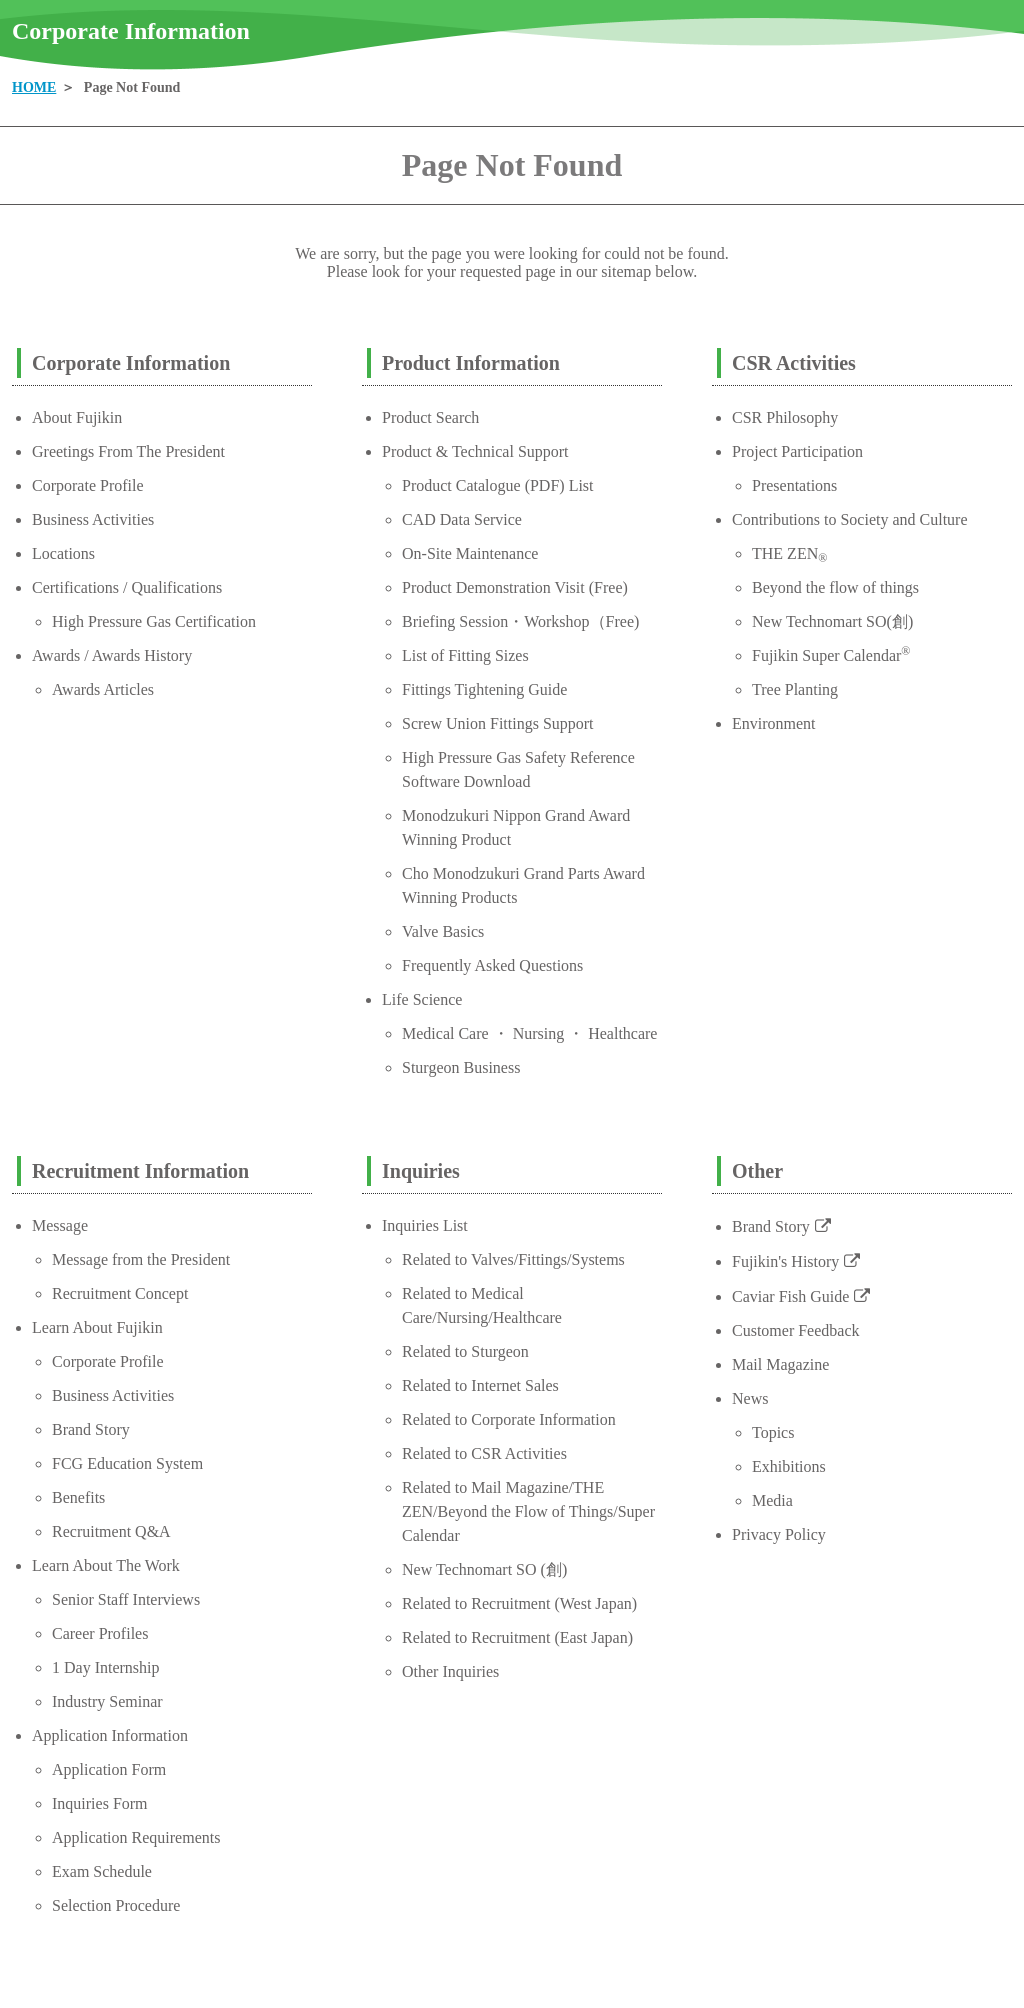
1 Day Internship (106, 1667)
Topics (773, 1432)
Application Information (110, 1735)
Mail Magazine (780, 1364)
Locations (63, 553)
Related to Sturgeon (465, 1351)
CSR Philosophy (785, 417)
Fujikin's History (785, 1261)
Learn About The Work (106, 1565)
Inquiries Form (100, 1803)
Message (60, 1225)
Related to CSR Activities (484, 1453)
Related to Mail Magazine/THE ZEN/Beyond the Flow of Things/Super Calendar (528, 1511)
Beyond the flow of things (835, 587)
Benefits (78, 1497)
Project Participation (797, 451)
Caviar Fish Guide (790, 1296)
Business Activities (93, 519)
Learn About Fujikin (97, 1327)
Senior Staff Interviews (126, 1599)
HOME (34, 87)
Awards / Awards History (112, 655)
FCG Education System (127, 1463)
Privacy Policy (779, 1534)
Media (772, 1500)
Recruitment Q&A (111, 1531)
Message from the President (141, 1259)
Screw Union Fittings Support (498, 723)
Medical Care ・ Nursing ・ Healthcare (529, 1033)
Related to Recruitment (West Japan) (519, 1603)
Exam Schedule (102, 1871)
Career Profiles (100, 1633)
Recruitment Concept (120, 1293)
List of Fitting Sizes (465, 655)
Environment (774, 723)
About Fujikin (77, 417)
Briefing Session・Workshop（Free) (520, 621)
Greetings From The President (128, 451)
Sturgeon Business (461, 1067)
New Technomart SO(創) (832, 621)
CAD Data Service (462, 519)
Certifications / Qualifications (127, 587)
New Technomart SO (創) (484, 1569)
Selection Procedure (116, 1905)
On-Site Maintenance (470, 553)
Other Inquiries (450, 1671)
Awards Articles (103, 689)
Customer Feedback (796, 1330)
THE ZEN (789, 553)
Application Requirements (136, 1837)
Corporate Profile (88, 485)
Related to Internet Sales (480, 1385)
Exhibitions (789, 1466)
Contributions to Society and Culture (850, 519)
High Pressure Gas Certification (154, 621)
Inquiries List (425, 1225)
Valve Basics (443, 931)
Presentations (794, 485)
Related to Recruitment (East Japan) (517, 1637)
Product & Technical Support (475, 451)
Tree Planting (795, 689)
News (750, 1398)
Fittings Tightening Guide (484, 689)
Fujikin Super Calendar (831, 655)
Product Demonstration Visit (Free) (515, 587)
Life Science (422, 999)
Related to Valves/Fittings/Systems (513, 1259)
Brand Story (91, 1429)
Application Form (109, 1769)
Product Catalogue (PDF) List (498, 485)
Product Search (430, 417)
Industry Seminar (107, 1701)
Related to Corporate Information (509, 1419)
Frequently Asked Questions (492, 965)
